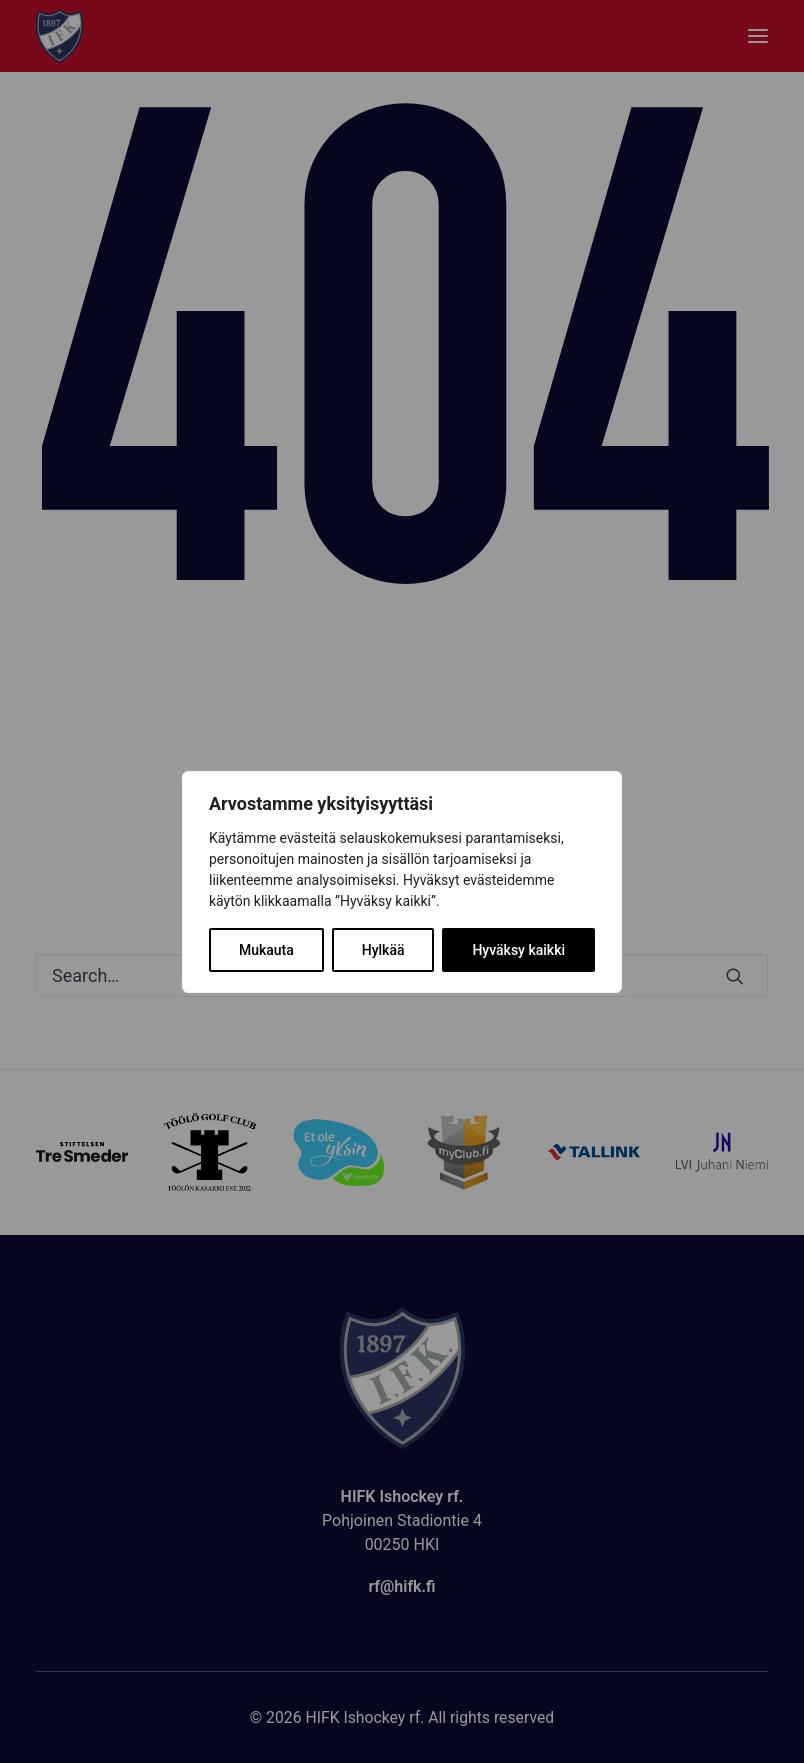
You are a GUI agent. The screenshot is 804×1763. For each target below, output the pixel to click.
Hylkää (383, 950)
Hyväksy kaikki (518, 950)
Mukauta (266, 950)
